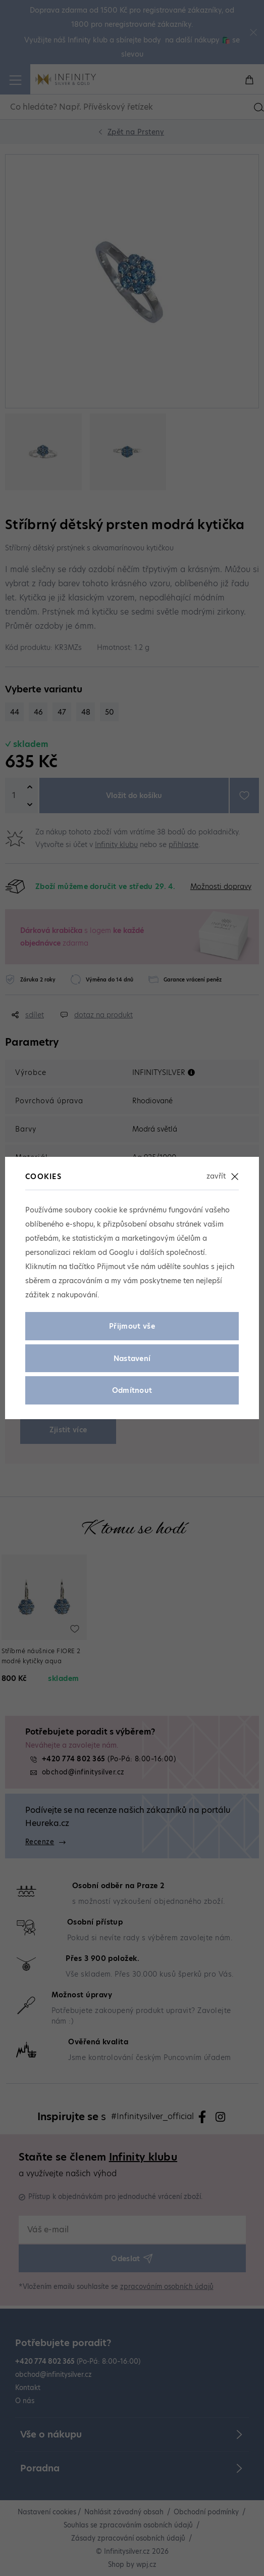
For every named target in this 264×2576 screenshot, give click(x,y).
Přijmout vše (132, 1326)
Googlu (121, 1252)
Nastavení (132, 1358)
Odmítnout (132, 1390)
